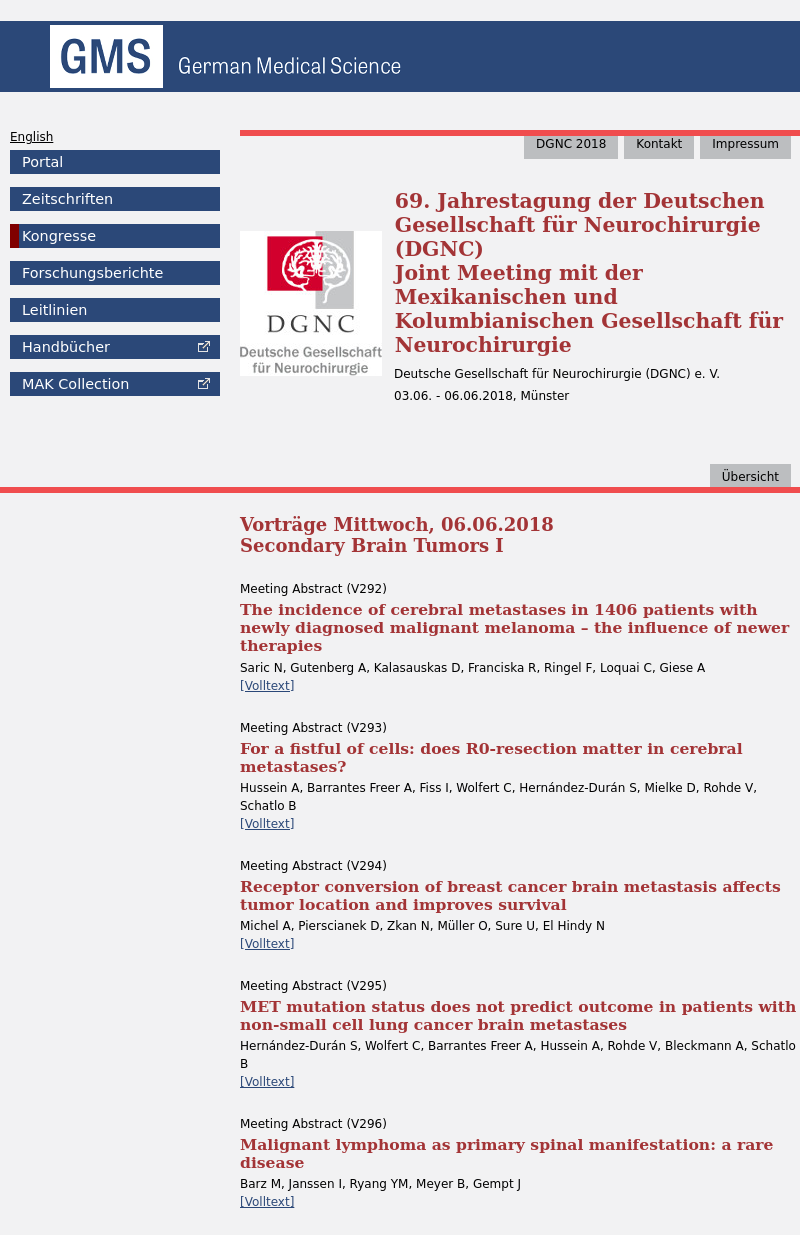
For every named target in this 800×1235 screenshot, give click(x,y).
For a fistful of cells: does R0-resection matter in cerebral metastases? (491, 757)
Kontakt (659, 144)
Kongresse (59, 236)
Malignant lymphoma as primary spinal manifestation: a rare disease (506, 1153)
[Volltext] (267, 686)
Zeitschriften (67, 199)
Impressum (745, 144)
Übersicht (750, 477)
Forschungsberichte (92, 273)
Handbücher (66, 347)
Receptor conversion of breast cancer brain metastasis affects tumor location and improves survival (510, 895)
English (31, 137)
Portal (42, 162)
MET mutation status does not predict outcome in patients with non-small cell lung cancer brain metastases (518, 1015)
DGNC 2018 (571, 144)
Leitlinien (54, 310)
